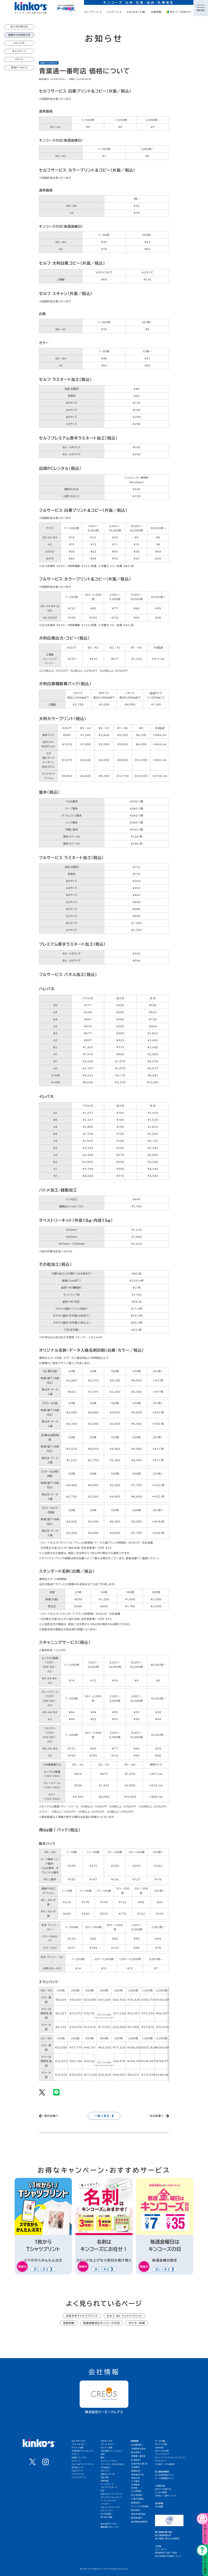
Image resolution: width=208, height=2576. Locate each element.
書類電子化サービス (110, 2527)
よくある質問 (161, 2492)
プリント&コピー (79, 2444)
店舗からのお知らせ (19, 35)
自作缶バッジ (77, 2467)
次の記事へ (159, 2116)
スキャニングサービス (110, 2507)
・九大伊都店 (136, 2491)
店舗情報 (156, 12)
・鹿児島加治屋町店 (139, 2522)
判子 (103, 2491)
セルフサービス (93, 12)
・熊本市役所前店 (138, 2514)
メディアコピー (107, 2510)
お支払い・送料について (165, 2496)
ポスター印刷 (137, 2323)
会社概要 (159, 2506)
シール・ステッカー (109, 2500)
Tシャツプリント (162, 2454)
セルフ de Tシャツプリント (124, 2315)
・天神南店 (135, 2485)
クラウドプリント (79, 2477)
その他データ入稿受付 (165, 2464)
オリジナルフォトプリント (111, 2497)
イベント (19, 59)
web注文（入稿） (136, 12)
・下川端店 (135, 2481)
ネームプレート (107, 2484)
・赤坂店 (134, 2488)
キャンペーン (19, 51)
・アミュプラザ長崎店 (139, 2506)
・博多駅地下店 (137, 2474)
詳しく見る (43, 2269)
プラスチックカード (109, 2487)
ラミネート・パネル (109, 2461)
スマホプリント (78, 2474)
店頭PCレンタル (79, 2457)
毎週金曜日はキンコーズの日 (101, 2323)
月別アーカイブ (19, 67)
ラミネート (76, 2461)
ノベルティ (105, 2504)
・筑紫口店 (135, 2478)
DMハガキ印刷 (162, 2451)
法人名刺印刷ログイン (165, 2475)
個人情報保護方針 (163, 2535)
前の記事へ (48, 2116)
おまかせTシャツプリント (82, 2315)
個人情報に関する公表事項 (167, 2538)
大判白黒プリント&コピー (83, 2451)
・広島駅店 (135, 2467)
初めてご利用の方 (178, 11)
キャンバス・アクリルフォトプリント (170, 2457)
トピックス (19, 43)
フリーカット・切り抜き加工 (112, 2464)
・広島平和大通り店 (139, 2464)
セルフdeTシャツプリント (83, 2464)
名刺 (103, 2454)
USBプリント (77, 2471)
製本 (103, 2457)
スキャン (75, 2454)
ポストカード (160, 2461)
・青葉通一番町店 (138, 2456)
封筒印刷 (105, 2481)
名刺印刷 (68, 2323)
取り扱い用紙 (107, 2517)
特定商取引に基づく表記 (166, 2553)
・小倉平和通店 (137, 2499)
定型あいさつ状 (108, 2474)
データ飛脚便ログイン (164, 2478)
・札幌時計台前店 (138, 2449)
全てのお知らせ (19, 26)
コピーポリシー (162, 2549)
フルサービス (114, 12)
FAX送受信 (106, 2514)
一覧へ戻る (104, 2115)
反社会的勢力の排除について (168, 2556)
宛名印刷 (105, 2477)
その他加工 (106, 2467)
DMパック (105, 2471)
